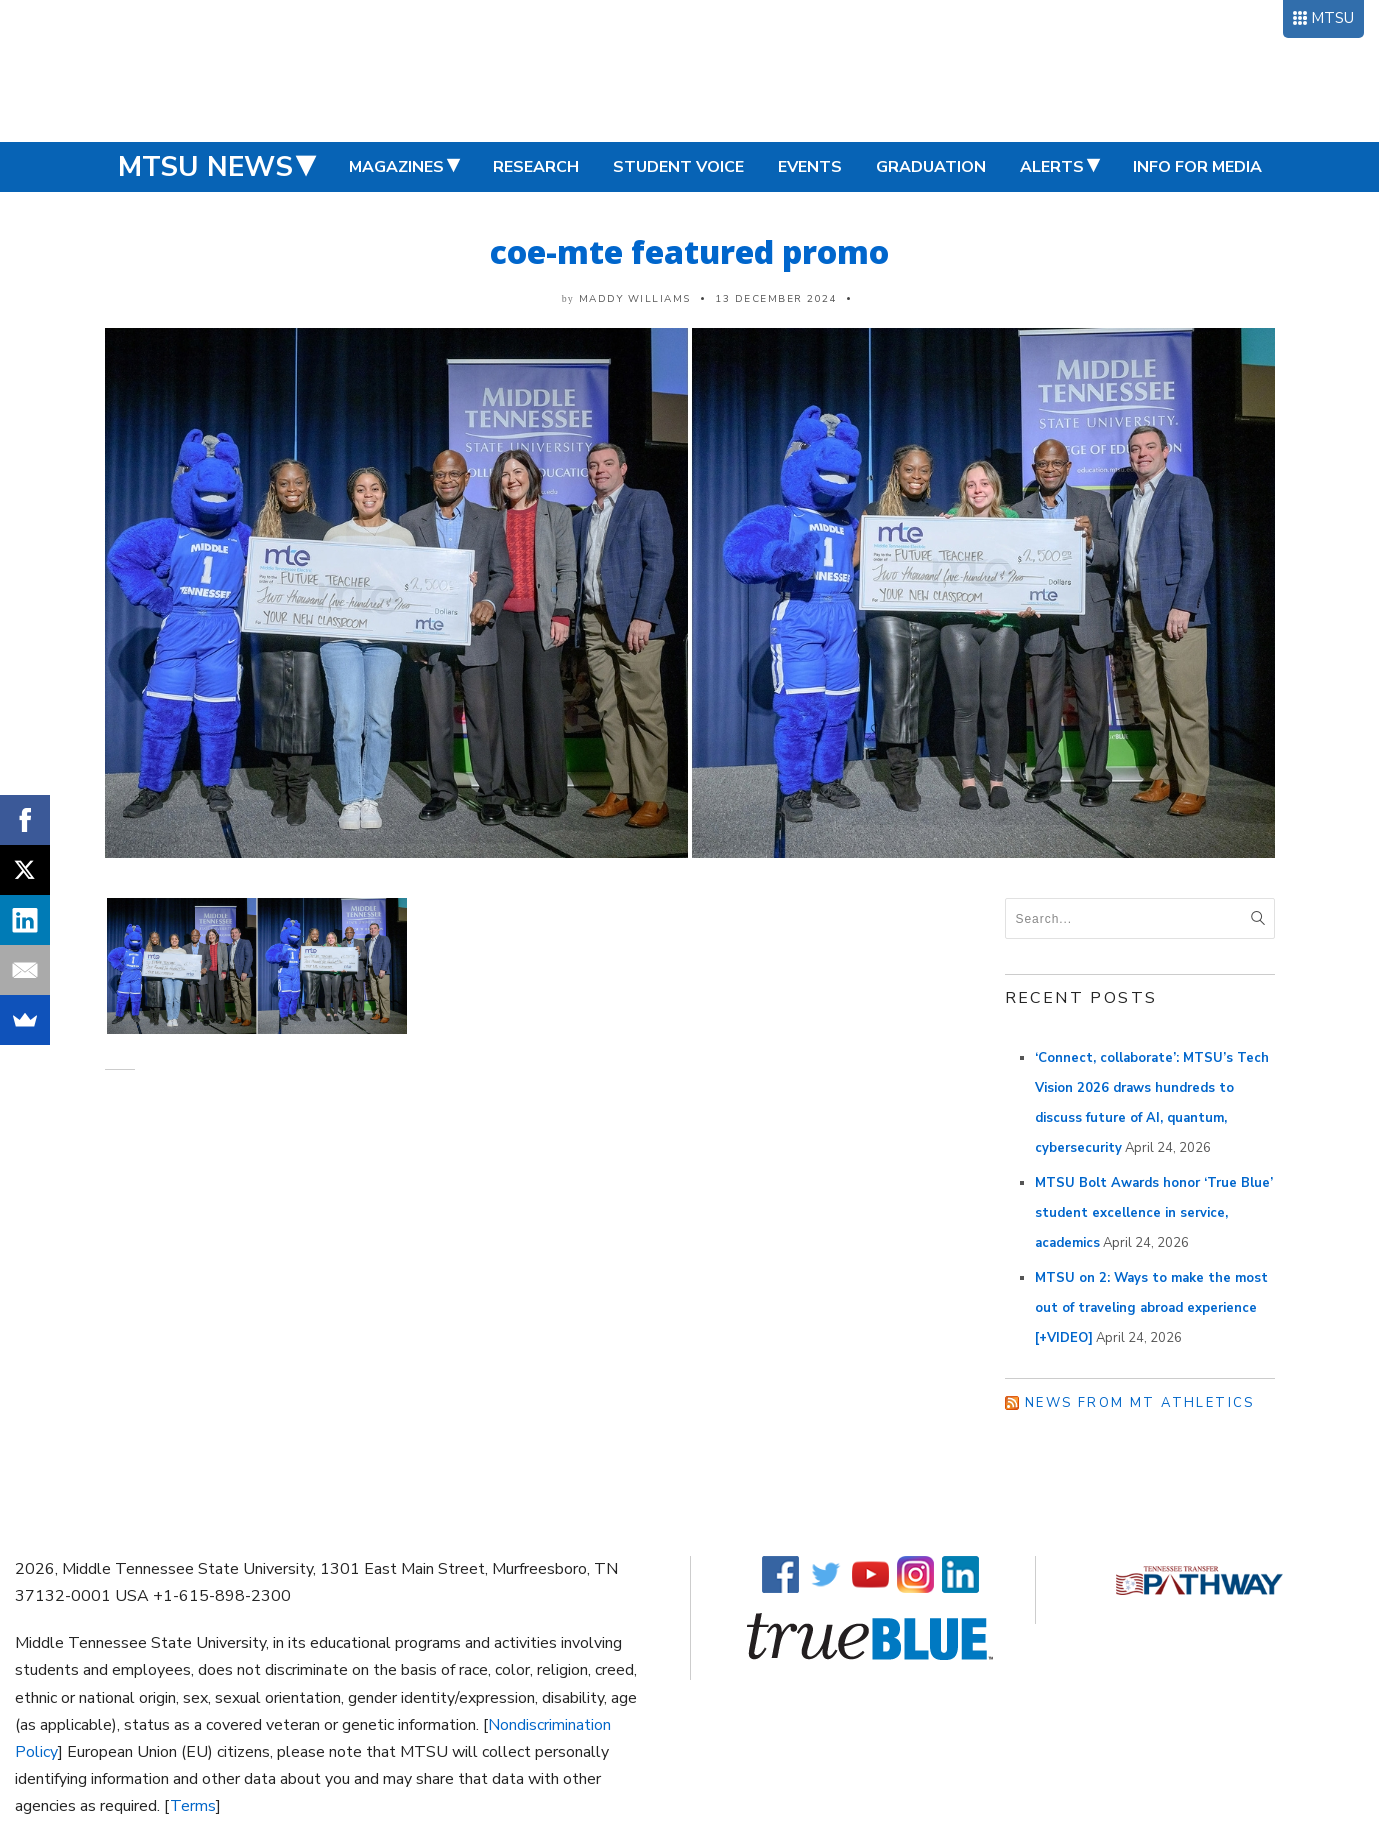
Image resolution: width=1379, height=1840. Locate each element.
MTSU (1332, 18)
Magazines (396, 167)
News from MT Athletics (1140, 1403)
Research (536, 167)
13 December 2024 (776, 299)
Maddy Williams (635, 299)
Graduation (931, 167)
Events (810, 167)
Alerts (1052, 167)
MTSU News (205, 167)
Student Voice (678, 167)
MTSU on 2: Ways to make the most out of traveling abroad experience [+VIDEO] (1151, 1308)
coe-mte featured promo (689, 251)
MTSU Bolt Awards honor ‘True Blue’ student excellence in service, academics (1154, 1213)
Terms (193, 1806)
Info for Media (1197, 167)
